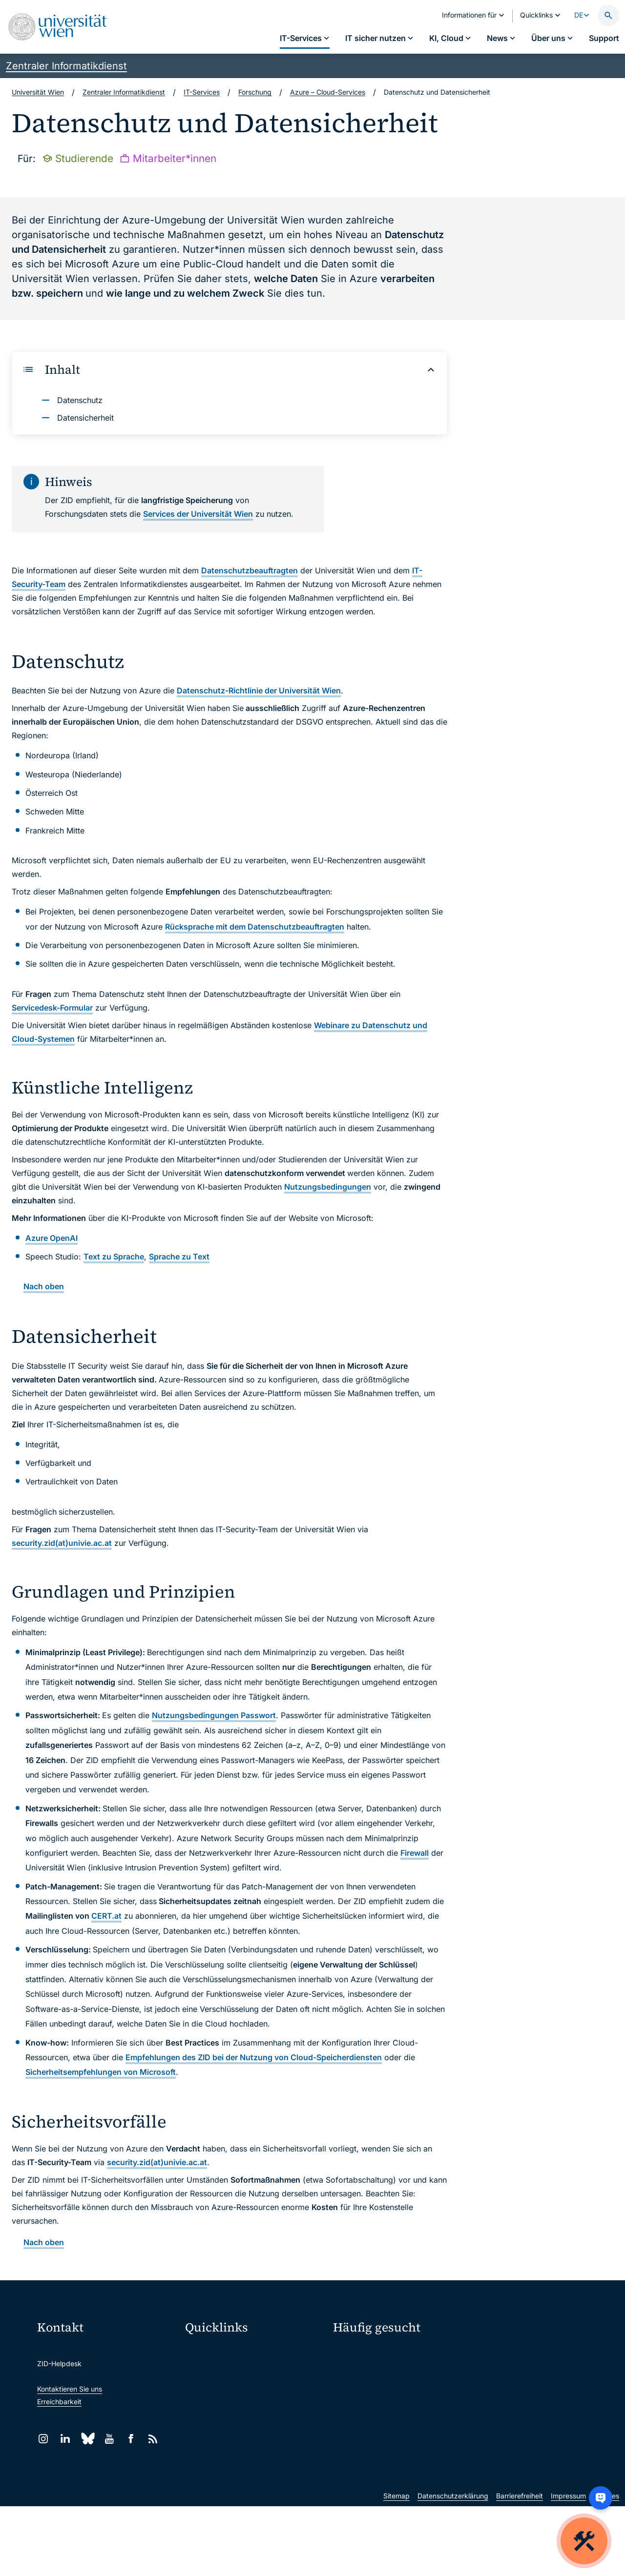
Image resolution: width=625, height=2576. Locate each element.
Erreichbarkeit (59, 2401)
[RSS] (153, 2439)
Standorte (349, 2388)
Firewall (414, 1853)
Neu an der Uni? (373, 2453)
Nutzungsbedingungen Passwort (214, 1715)
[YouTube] (109, 2439)
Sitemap (396, 2565)
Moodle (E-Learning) (224, 2351)
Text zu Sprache (113, 1256)
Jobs (484, 2370)
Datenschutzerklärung (452, 2565)
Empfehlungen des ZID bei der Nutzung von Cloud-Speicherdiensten (253, 2057)
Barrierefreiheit (519, 2565)
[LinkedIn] (65, 2439)
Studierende (352, 2405)
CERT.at (106, 1916)
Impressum (568, 2565)
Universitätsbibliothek (226, 2453)
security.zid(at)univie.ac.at (62, 1543)
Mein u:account (500, 2353)
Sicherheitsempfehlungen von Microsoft (100, 2072)
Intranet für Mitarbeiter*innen (238, 2433)
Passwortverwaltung (365, 2370)
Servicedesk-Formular (52, 1008)
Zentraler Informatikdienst (66, 66)
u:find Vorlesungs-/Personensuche (246, 2412)
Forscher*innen (357, 2422)
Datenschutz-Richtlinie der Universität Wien (259, 690)
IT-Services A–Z (358, 2353)
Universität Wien (38, 92)
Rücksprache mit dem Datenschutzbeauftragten (254, 927)
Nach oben (43, 1286)
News (485, 2388)
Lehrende (491, 2405)
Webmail (205, 2371)
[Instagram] (43, 2439)
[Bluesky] (87, 2439)
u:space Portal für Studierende (240, 2392)
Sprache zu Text (179, 1256)
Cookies (606, 2565)
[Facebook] (131, 2439)
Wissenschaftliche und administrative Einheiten (255, 2474)
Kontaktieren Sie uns (69, 2389)
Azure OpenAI (51, 1238)
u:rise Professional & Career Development (255, 2494)
